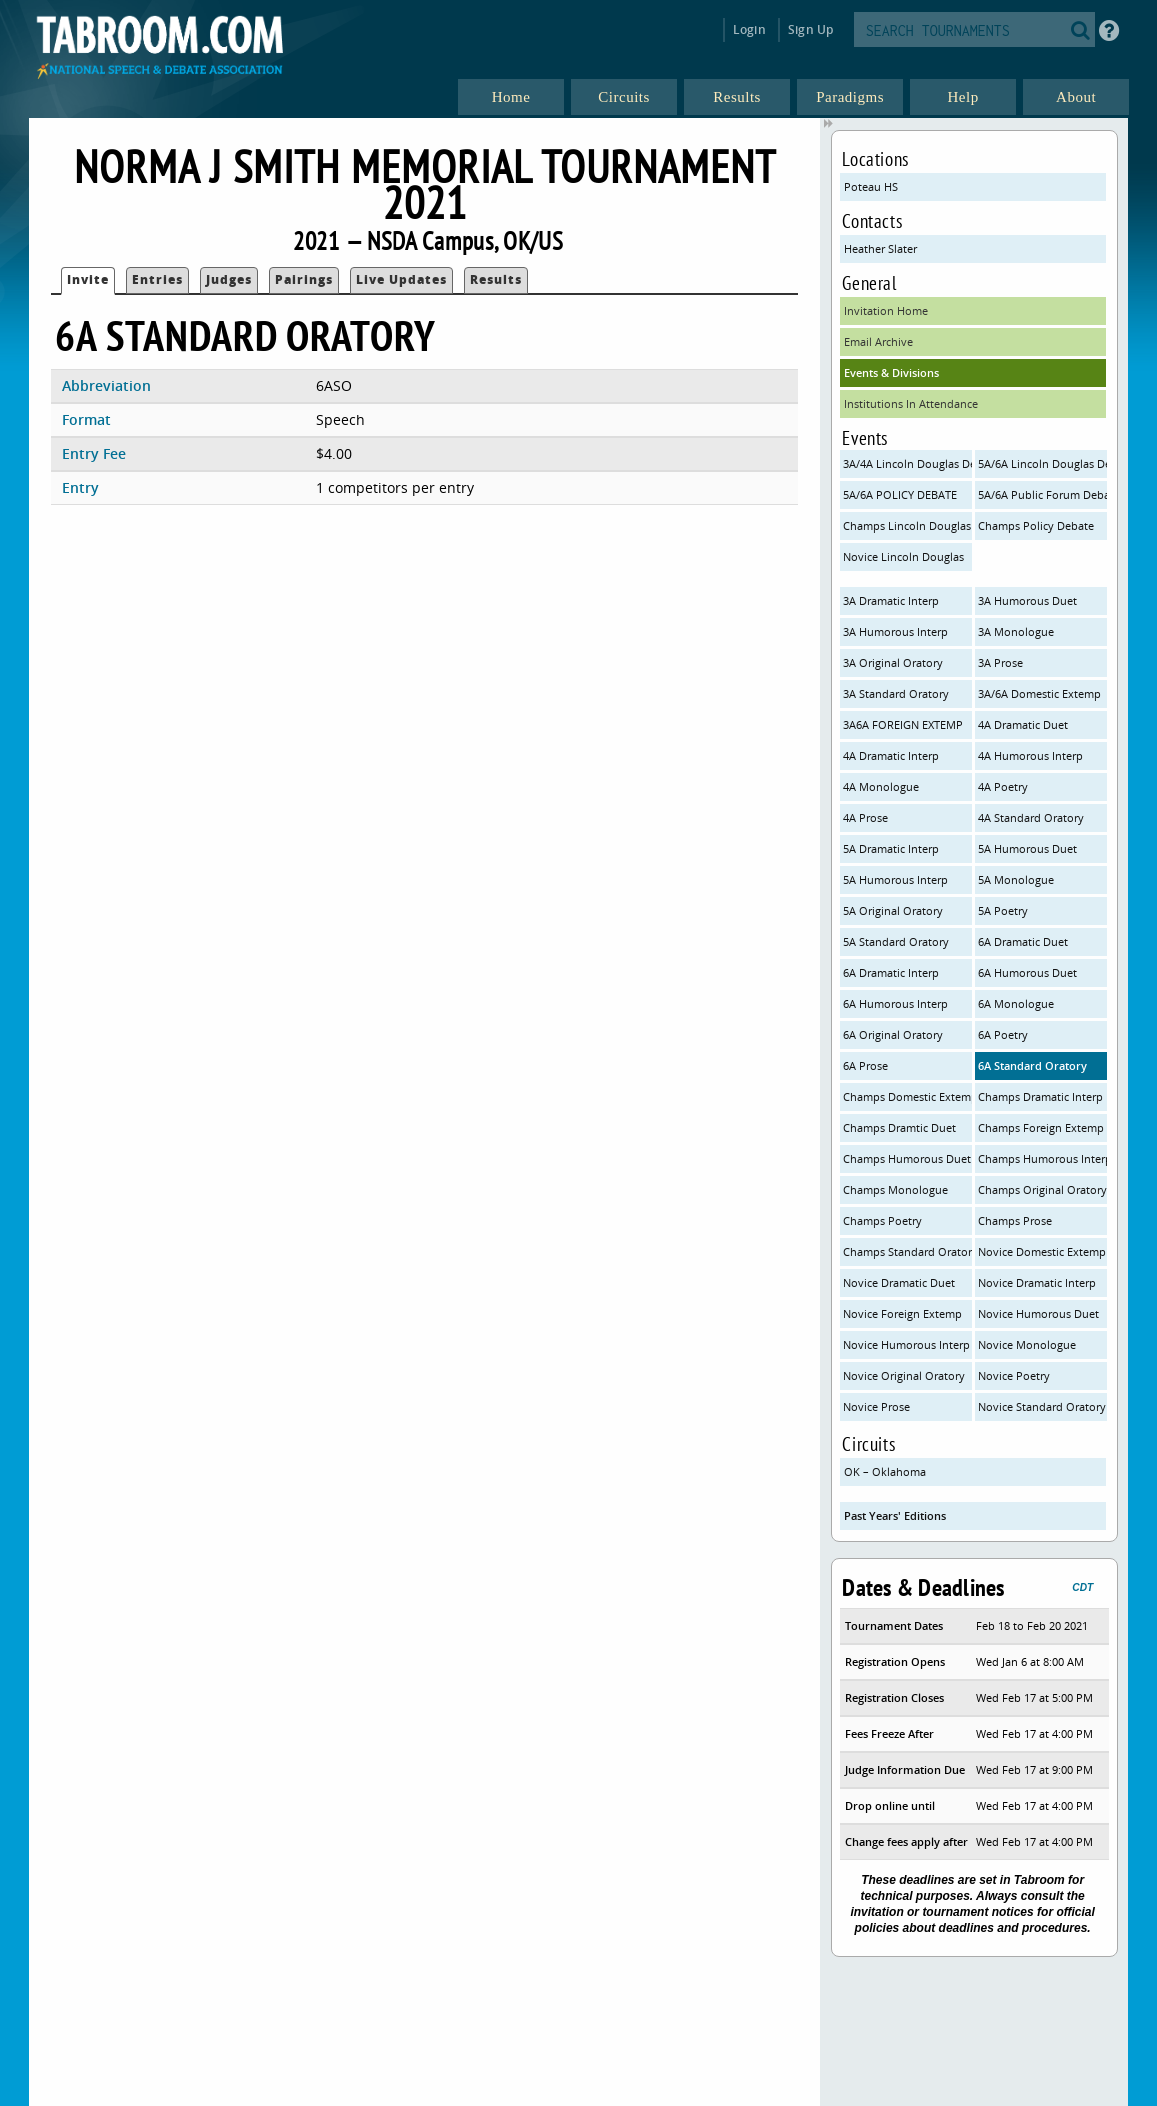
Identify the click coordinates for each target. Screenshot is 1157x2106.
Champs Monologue (895, 1189)
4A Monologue (881, 786)
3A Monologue (1016, 631)
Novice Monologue (1027, 1344)
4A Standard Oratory (1031, 817)
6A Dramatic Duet (1023, 941)
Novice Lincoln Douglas (903, 556)
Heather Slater (880, 248)
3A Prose (1000, 662)
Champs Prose (1015, 1220)
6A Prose (865, 1065)
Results (496, 279)
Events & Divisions (891, 372)
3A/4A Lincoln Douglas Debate (907, 463)
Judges (229, 279)
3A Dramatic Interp (891, 600)
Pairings (304, 279)
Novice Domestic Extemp (1042, 1251)
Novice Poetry (1014, 1375)
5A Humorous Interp (895, 879)
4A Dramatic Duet (1023, 724)
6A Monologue (1016, 1003)
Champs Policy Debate (1036, 525)
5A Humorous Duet (1027, 848)
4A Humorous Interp (1030, 755)
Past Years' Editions (895, 1515)
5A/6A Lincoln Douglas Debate (1042, 463)
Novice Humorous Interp (906, 1344)
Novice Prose (876, 1406)
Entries (157, 279)
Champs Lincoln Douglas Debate (907, 525)
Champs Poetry (882, 1220)
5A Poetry (1003, 910)
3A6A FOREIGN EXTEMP (903, 724)
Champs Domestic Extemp (907, 1096)
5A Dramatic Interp (891, 848)
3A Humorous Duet (1027, 600)
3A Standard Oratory (896, 693)
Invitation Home (886, 310)
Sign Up (810, 29)
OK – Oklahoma (885, 1471)
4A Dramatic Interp (891, 755)
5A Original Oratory (893, 910)
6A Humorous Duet (1027, 972)
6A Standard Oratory (1032, 1065)
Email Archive (878, 341)
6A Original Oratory (893, 1034)
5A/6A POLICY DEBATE (900, 494)
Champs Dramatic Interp (1040, 1096)
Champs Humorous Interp (1042, 1158)
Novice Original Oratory (904, 1375)
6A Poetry (1003, 1034)
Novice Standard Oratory (1042, 1406)
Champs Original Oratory (1042, 1189)
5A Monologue (1016, 879)
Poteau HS (871, 186)
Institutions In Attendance (911, 403)
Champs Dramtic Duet (899, 1127)
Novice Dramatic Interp (1037, 1282)
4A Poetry (1003, 786)
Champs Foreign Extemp (1041, 1127)
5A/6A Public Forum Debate (1042, 494)
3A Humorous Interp (895, 631)
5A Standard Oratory (896, 941)
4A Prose (865, 817)
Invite (88, 279)
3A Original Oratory (893, 662)
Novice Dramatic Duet (899, 1282)
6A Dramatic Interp (891, 972)
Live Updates (401, 279)
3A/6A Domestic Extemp (1039, 693)
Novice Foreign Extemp (902, 1313)
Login (749, 29)
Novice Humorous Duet (1038, 1313)
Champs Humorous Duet (907, 1158)
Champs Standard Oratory (907, 1251)
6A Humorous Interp (895, 1003)
